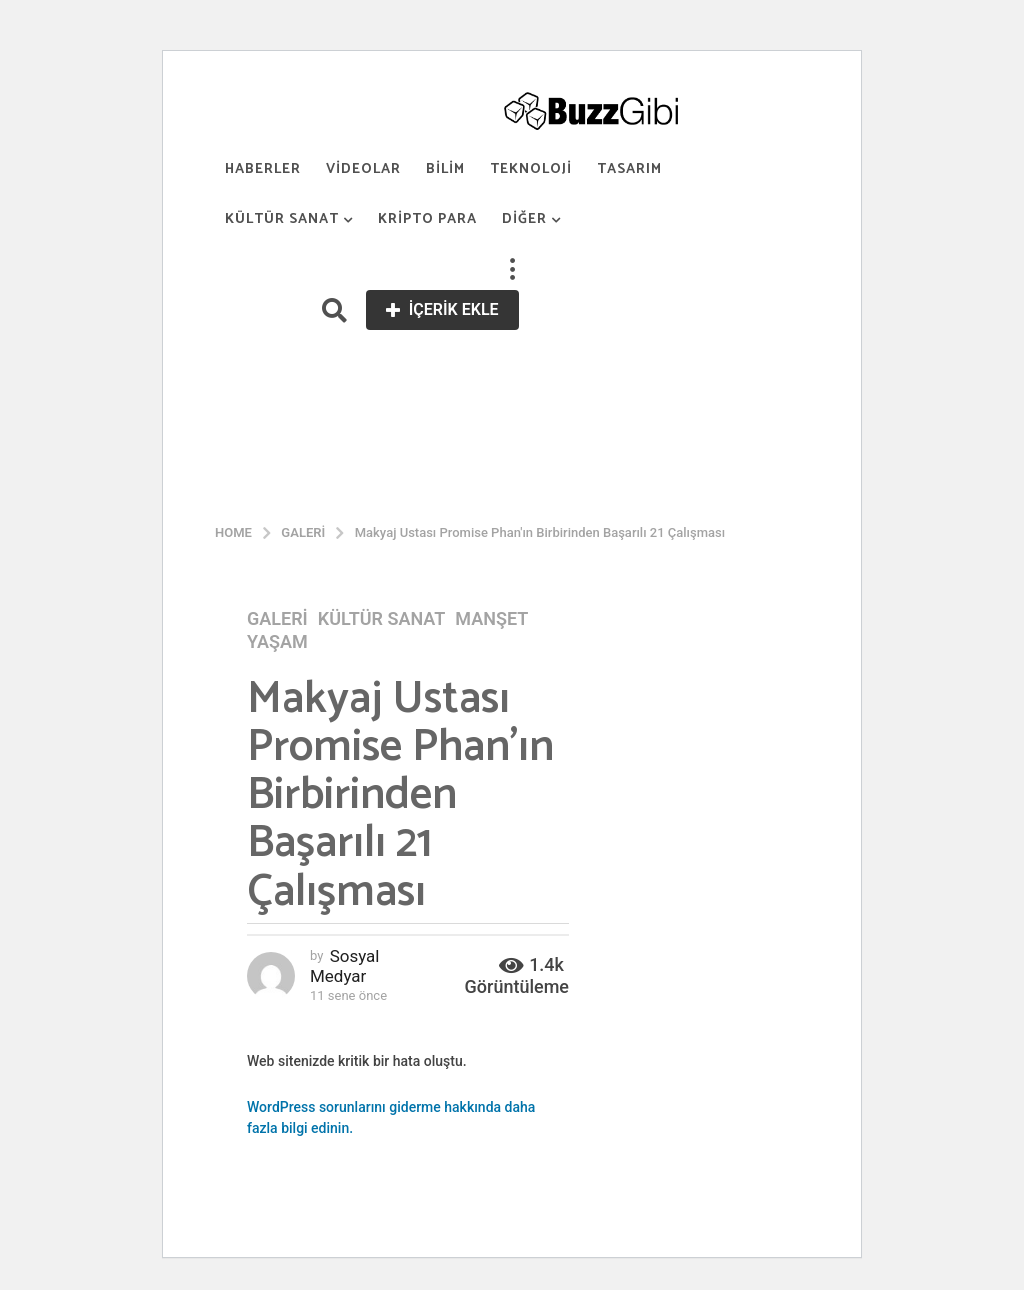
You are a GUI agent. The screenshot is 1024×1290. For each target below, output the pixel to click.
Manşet (491, 619)
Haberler (263, 169)
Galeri (277, 619)
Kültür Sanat (282, 219)
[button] (512, 270)
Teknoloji (531, 169)
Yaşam (277, 642)
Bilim (445, 169)
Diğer (524, 219)
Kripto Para (427, 219)
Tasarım (629, 169)
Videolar (363, 169)
